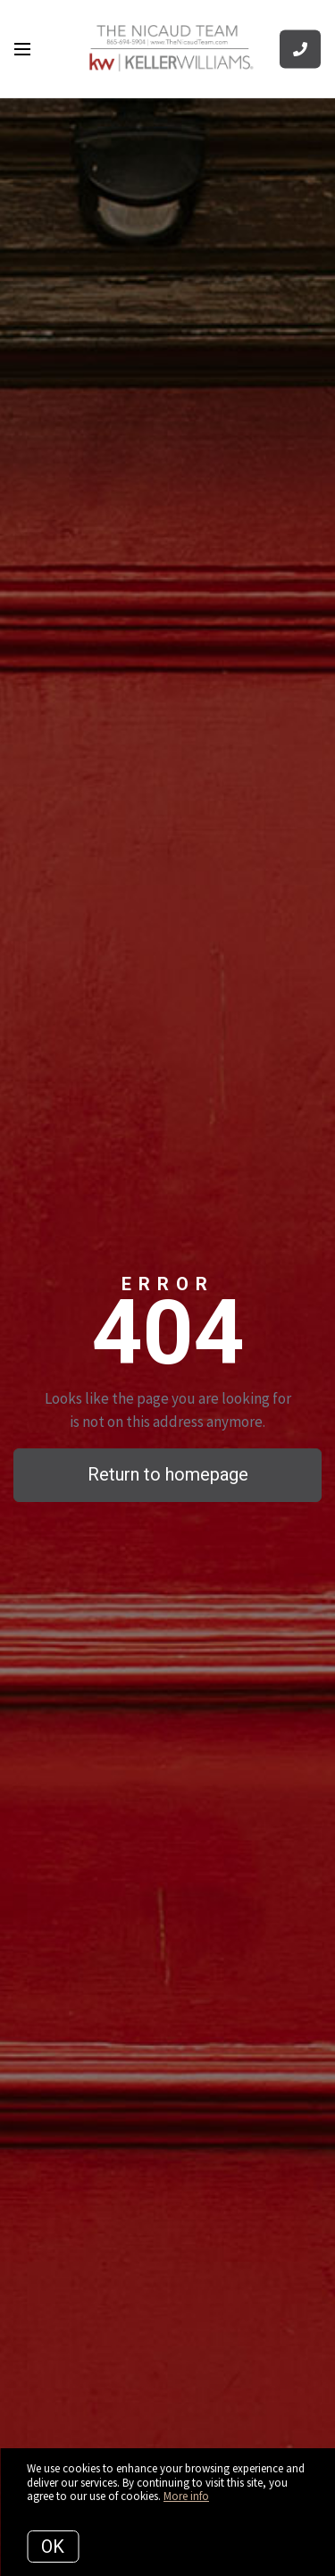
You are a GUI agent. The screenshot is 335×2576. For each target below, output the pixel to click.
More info (186, 2496)
